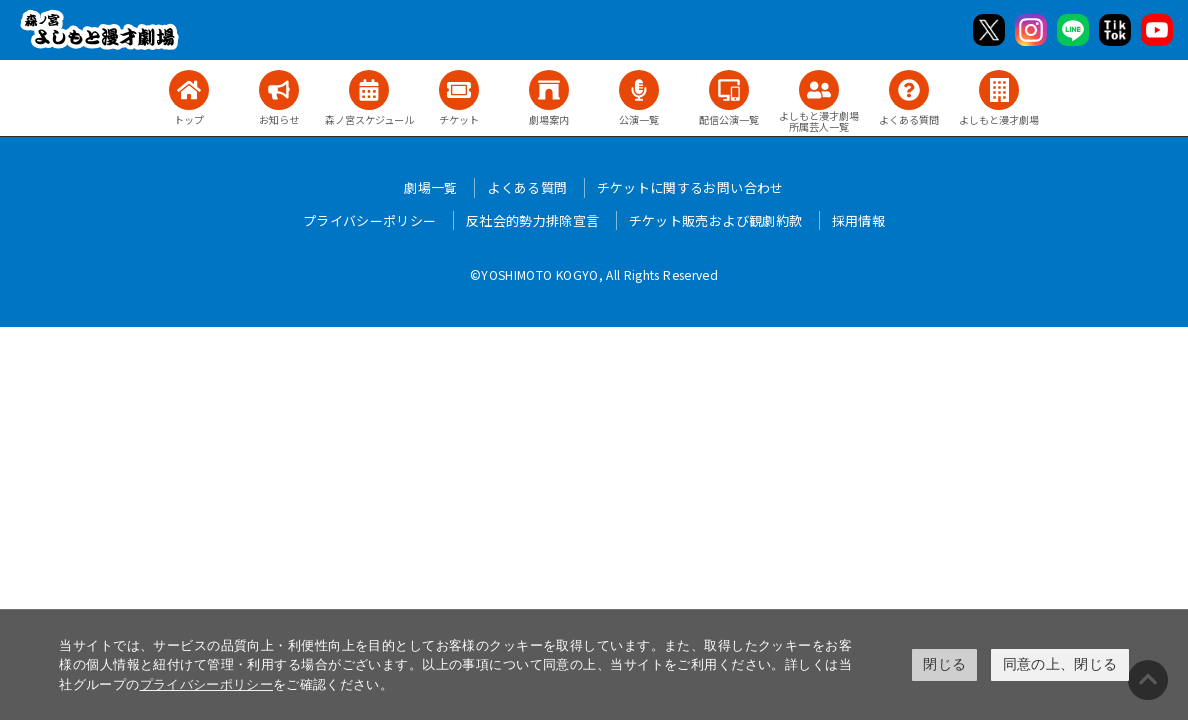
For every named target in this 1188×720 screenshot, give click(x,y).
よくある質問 (527, 187)
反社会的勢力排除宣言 (533, 220)
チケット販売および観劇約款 (716, 220)
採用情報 (858, 220)
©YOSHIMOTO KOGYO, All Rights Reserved (594, 274)
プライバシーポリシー (207, 684)
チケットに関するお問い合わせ (690, 187)
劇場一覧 (430, 187)
